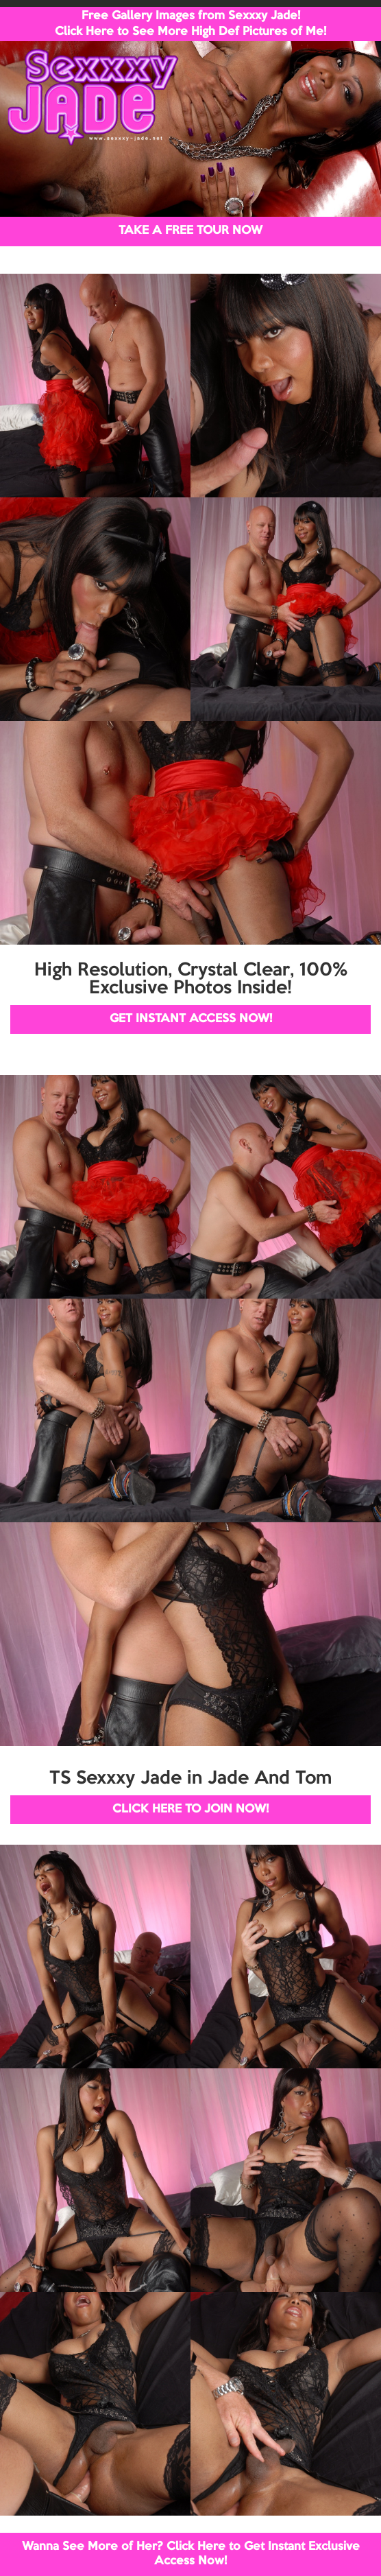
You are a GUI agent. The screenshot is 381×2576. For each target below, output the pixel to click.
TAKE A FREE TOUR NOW (190, 231)
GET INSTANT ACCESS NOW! (191, 1019)
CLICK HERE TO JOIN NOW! (190, 1809)
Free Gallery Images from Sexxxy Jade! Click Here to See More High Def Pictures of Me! (190, 24)
